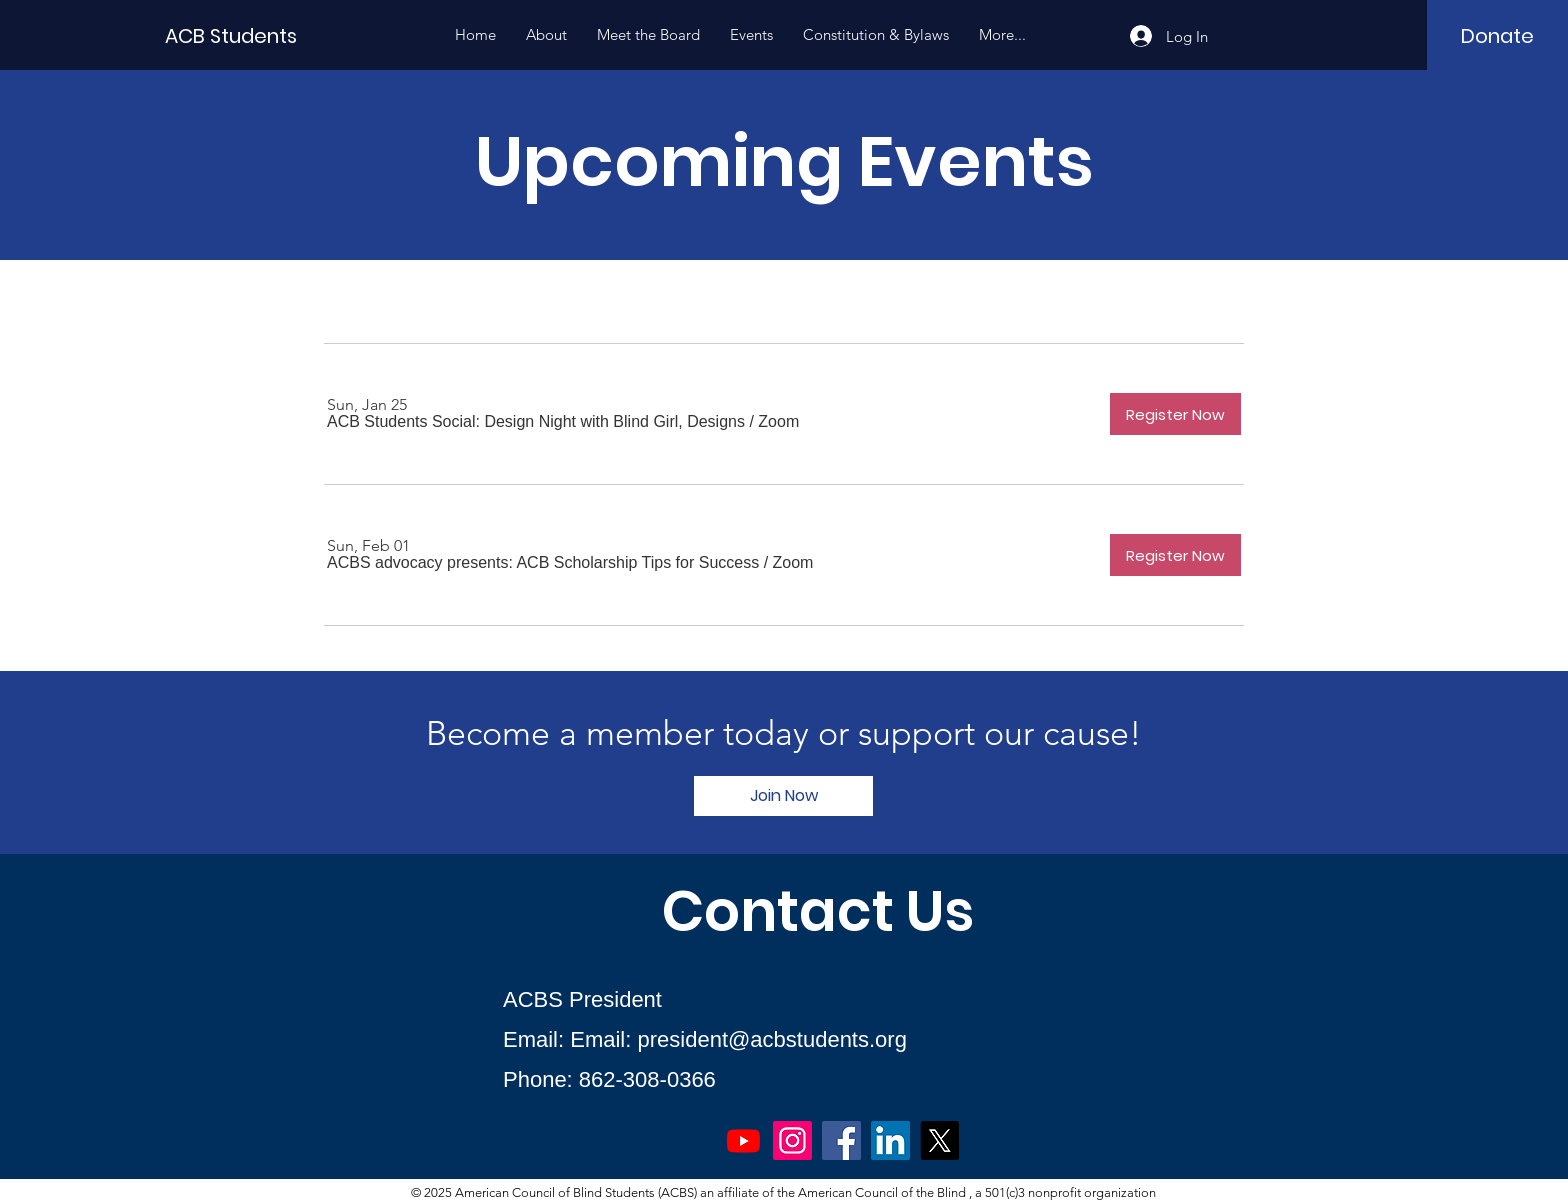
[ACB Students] (255, 35)
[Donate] (1497, 36)
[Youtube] (743, 1140)
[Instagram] (792, 1140)
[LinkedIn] (890, 1140)
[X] (939, 1140)
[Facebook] (841, 1140)
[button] (536, 422)
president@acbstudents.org (772, 1039)
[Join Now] (783, 796)
